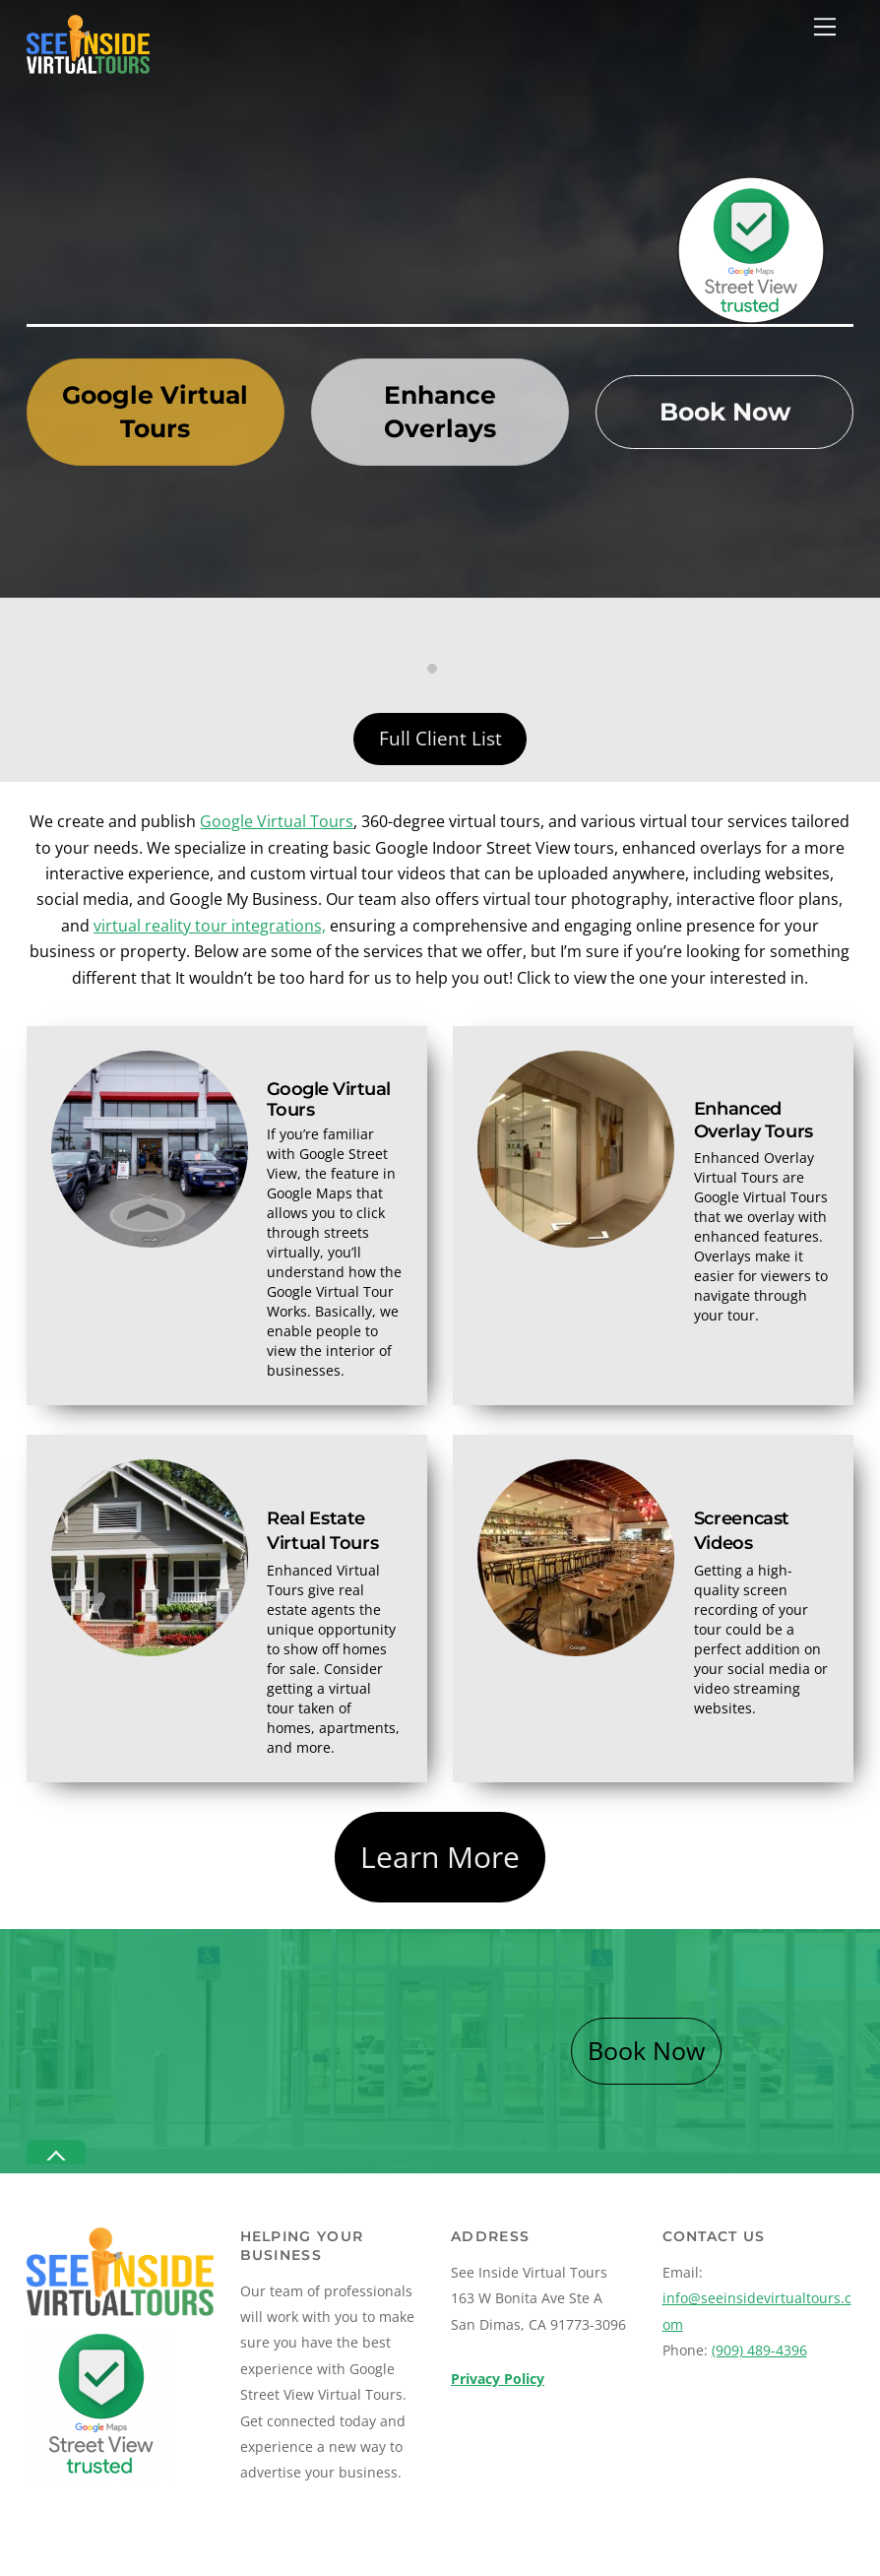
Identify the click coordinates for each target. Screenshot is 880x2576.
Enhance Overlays (440, 411)
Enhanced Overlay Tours (753, 1119)
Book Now (725, 411)
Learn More (440, 1856)
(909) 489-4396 (759, 2350)
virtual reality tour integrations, (210, 925)
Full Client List (440, 738)
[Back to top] (56, 2152)
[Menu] (825, 26)
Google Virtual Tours (155, 411)
